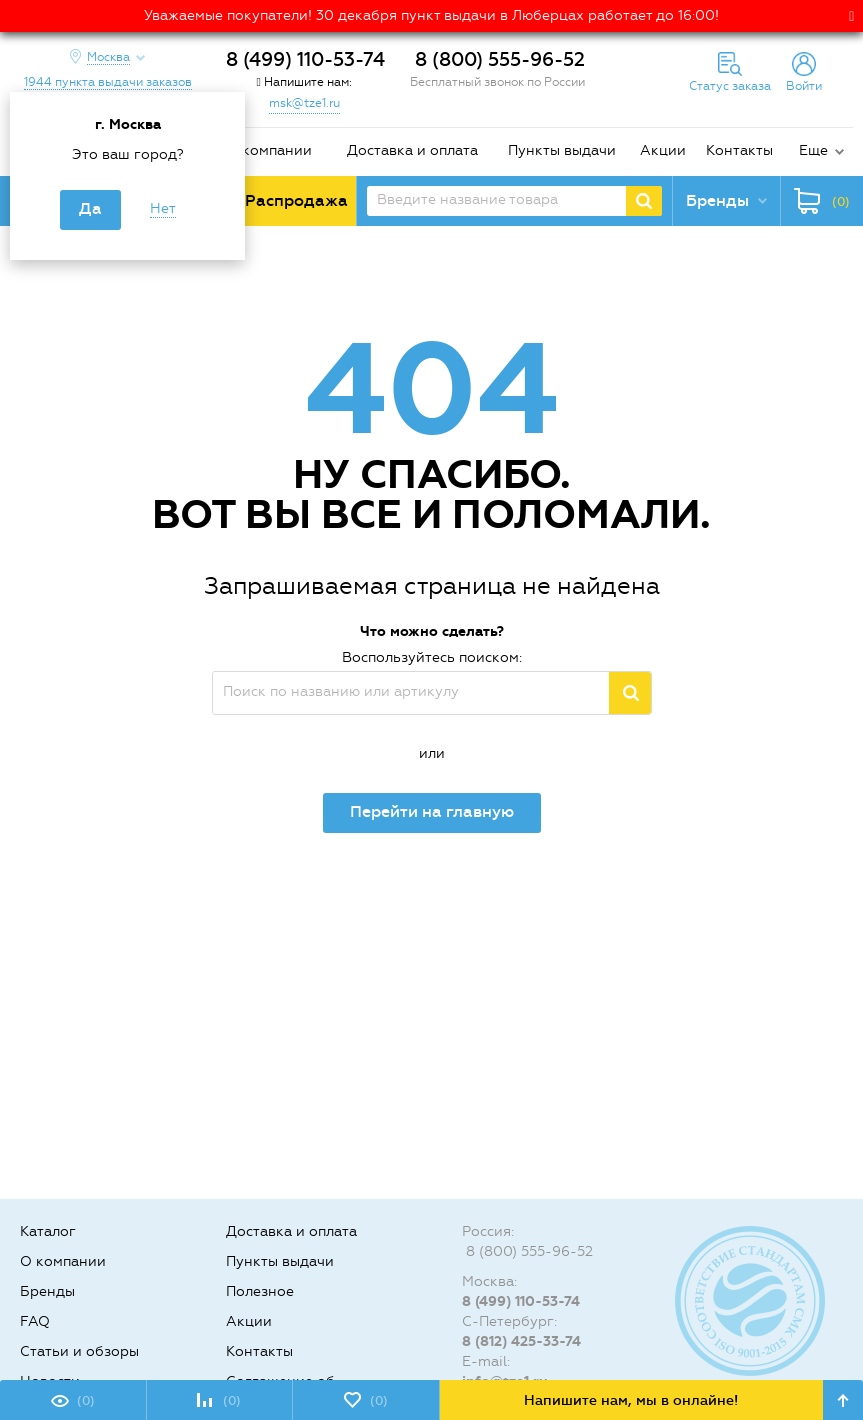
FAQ (35, 1321)
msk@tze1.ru (304, 103)
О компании (269, 150)
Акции (663, 150)
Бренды (47, 1291)
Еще (813, 150)
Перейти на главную (432, 811)
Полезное (260, 1291)
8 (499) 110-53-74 (305, 59)
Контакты (739, 150)
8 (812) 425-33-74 (521, 1341)
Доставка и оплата (412, 150)
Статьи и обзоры (79, 1351)
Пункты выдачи (562, 150)
